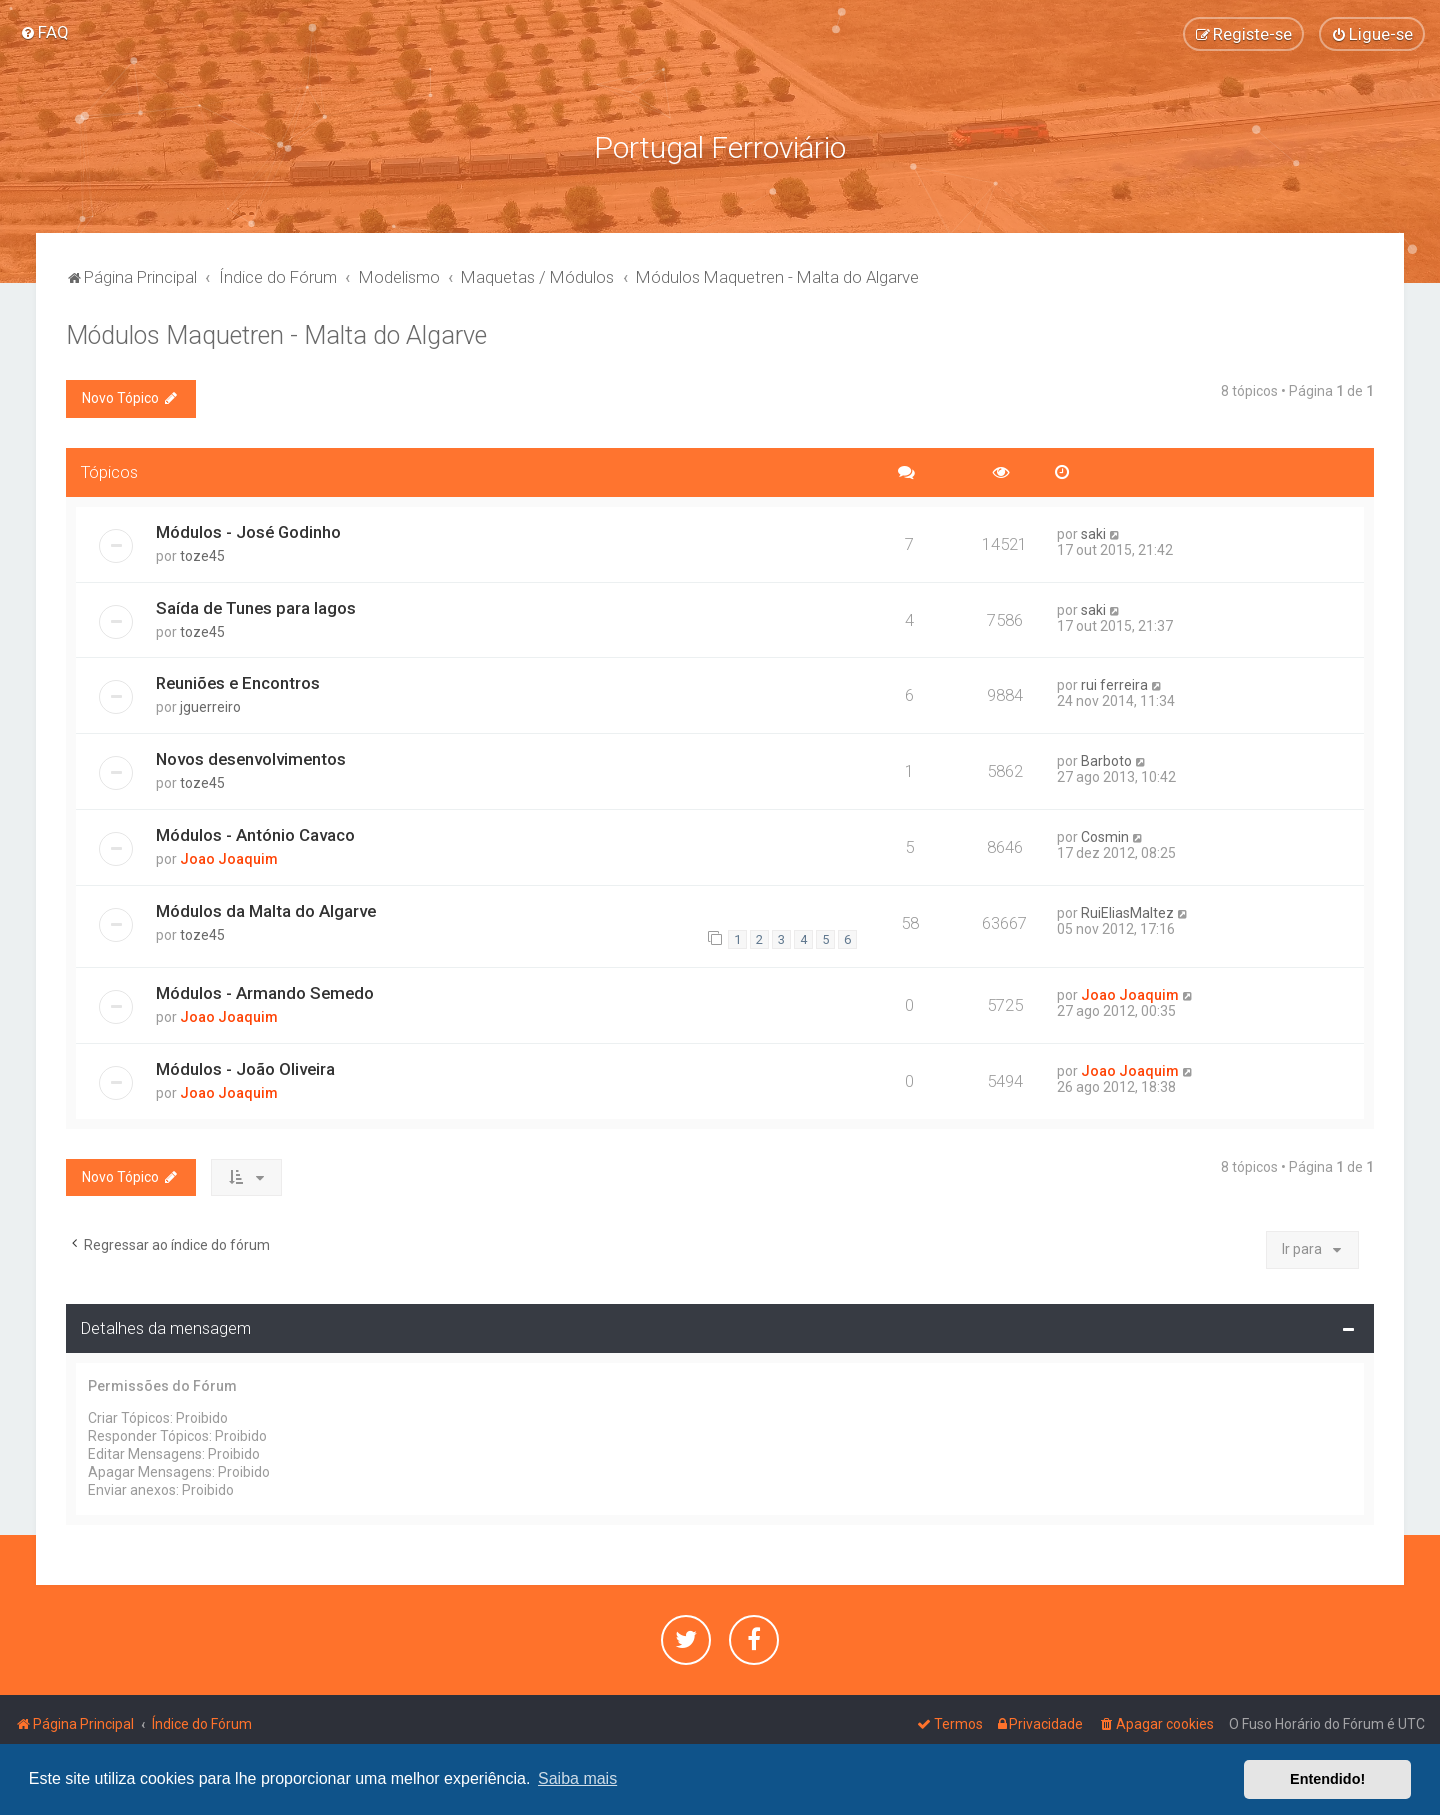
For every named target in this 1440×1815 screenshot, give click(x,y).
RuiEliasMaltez (1127, 911)
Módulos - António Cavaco (255, 833)
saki (1093, 531)
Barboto (1106, 759)
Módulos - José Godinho (248, 529)
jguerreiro (210, 705)
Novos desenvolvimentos (251, 757)
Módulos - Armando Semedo (265, 990)
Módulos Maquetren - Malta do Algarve (276, 333)
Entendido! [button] (1327, 1779)
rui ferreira (1114, 683)
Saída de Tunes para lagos (256, 605)
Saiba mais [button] (577, 1778)
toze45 (202, 553)
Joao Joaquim (229, 857)
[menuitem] (44, 32)
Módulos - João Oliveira (245, 1066)
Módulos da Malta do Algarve (266, 909)
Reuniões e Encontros (238, 681)
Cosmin (1105, 835)
